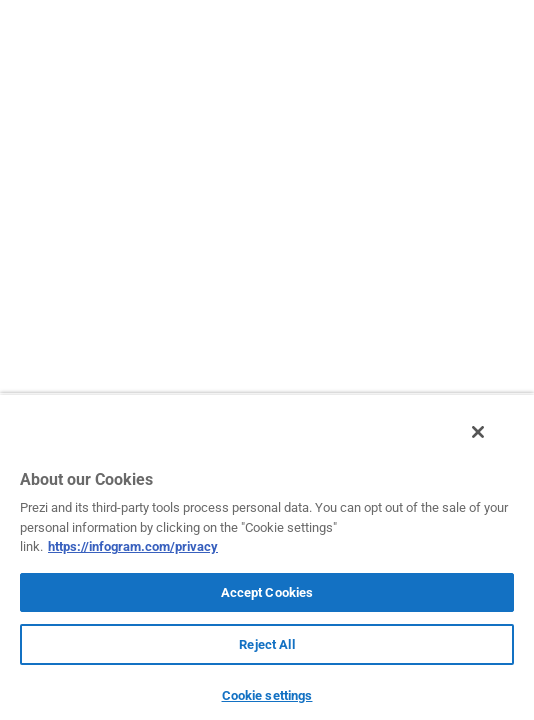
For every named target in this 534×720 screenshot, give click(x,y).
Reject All (266, 644)
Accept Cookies (267, 592)
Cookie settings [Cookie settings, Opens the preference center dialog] (267, 695)
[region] (267, 562)
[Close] (492, 443)
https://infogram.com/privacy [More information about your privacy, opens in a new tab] (133, 546)
